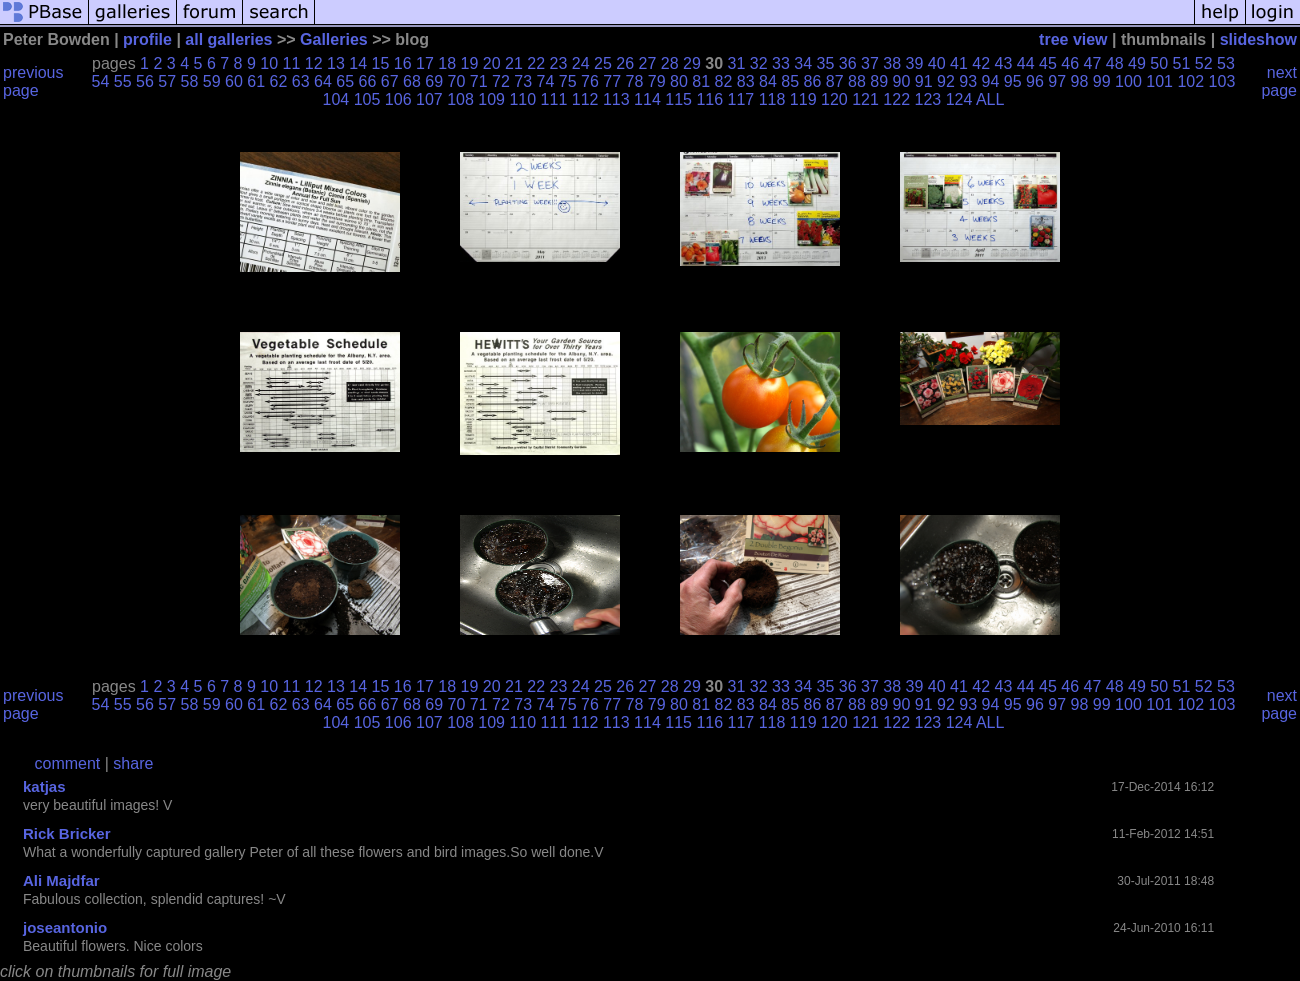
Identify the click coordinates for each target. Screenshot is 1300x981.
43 (1004, 63)
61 (256, 81)
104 (336, 99)
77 (612, 81)
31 (737, 63)
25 (603, 63)
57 (167, 81)
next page (1279, 81)
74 (546, 81)
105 (367, 99)
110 (522, 99)
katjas (44, 786)
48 (1115, 63)
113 (616, 99)
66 (368, 81)
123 (927, 99)
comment (68, 763)
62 (279, 81)
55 (123, 81)
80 (679, 81)
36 (848, 63)
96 (1035, 81)
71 (479, 81)
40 (937, 63)
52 (1204, 63)
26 (625, 63)
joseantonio (65, 927)
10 (269, 63)
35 (826, 63)
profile (147, 39)
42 (981, 63)
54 (101, 81)
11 (292, 63)
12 (314, 63)
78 (635, 81)
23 (559, 63)
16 (403, 63)
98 (1080, 81)
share (133, 763)
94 (991, 81)
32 (759, 63)
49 (1137, 63)
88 (857, 81)
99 (1102, 81)
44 (1026, 63)
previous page (33, 81)
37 (870, 63)
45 (1048, 63)
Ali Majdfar (61, 880)
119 (803, 99)
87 (835, 81)
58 (190, 81)
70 (457, 81)
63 (301, 81)
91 (924, 81)
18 (447, 63)
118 (772, 99)
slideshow (1258, 39)
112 (585, 99)
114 (647, 99)
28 (670, 63)
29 (692, 63)
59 (212, 81)
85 (790, 81)
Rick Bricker (67, 833)
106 (398, 99)
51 (1182, 63)
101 (1159, 81)
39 (915, 63)
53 (1226, 63)
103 (1222, 81)
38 (892, 63)
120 (834, 99)
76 (590, 81)
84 (768, 81)
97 (1057, 81)
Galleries (334, 39)
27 (648, 63)
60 (234, 81)
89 (879, 81)
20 (492, 63)
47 (1093, 63)
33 (781, 63)
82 (724, 81)
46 (1070, 63)
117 (741, 99)
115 (678, 99)
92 (946, 81)
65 (345, 81)
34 (803, 63)
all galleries (228, 39)
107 (429, 99)
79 (657, 81)
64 (323, 81)
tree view (1073, 39)
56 (145, 81)
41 (959, 63)
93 (968, 81)
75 (568, 81)
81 (701, 81)
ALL (990, 99)
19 (470, 63)
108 (460, 99)
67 (390, 81)
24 (581, 63)
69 (434, 81)
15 (381, 63)
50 (1159, 63)
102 (1190, 81)
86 (813, 81)
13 (336, 63)
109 (491, 99)
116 (709, 99)
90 (902, 81)
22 (536, 63)
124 (959, 99)
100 (1128, 81)
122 (896, 99)
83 (746, 81)
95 (1013, 81)
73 (523, 81)
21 (514, 63)
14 (358, 63)
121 (865, 99)
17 (425, 63)
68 (412, 81)
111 (554, 99)
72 (501, 81)
